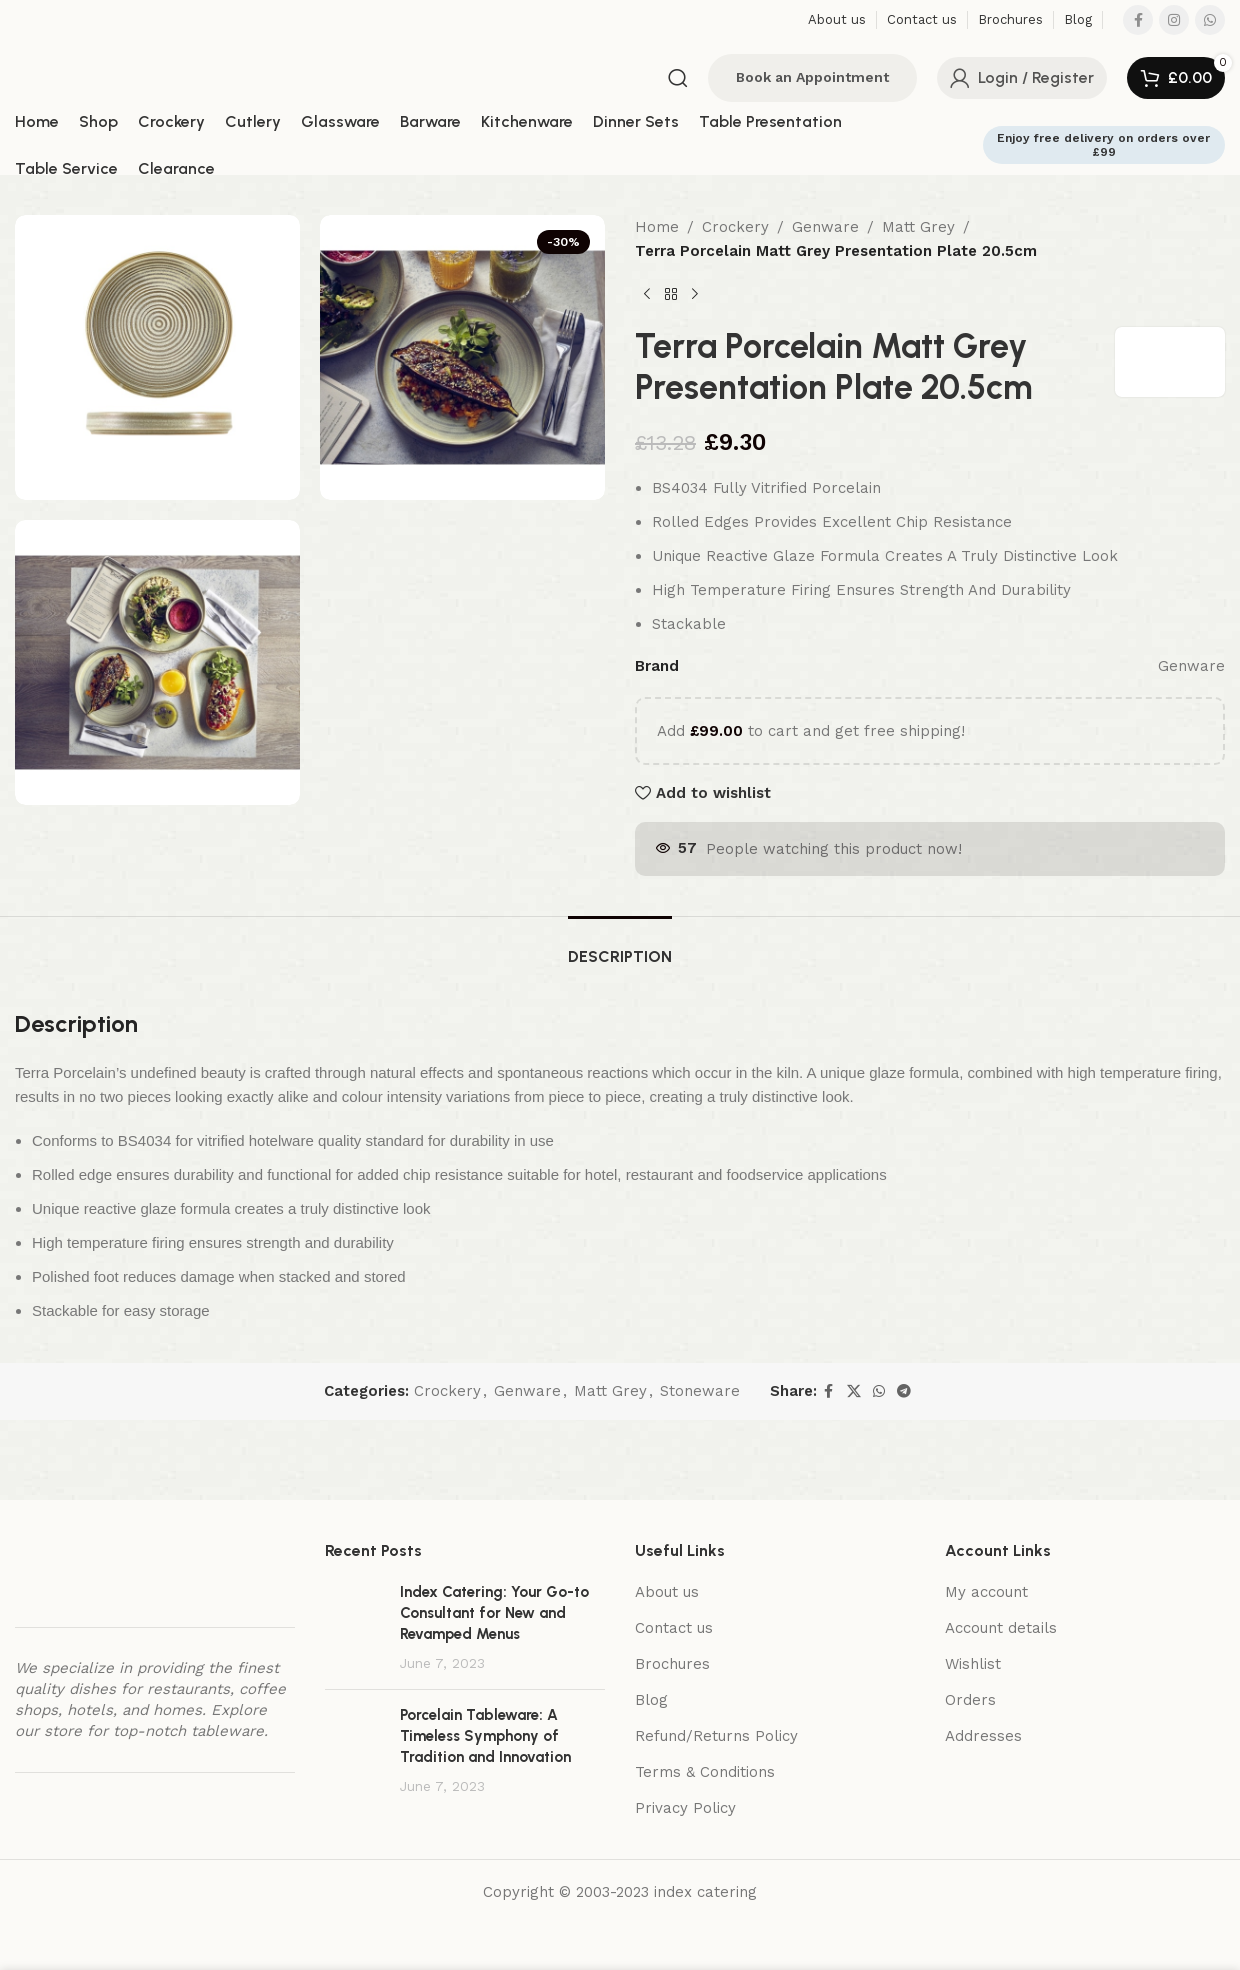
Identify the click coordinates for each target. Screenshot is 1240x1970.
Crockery (735, 227)
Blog (651, 1700)
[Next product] (695, 295)
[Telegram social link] (904, 1391)
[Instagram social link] (1174, 20)
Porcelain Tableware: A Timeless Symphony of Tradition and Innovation (485, 1736)
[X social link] (854, 1391)
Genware (825, 227)
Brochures (672, 1664)
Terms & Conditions (705, 1772)
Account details (1001, 1628)
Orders (970, 1700)
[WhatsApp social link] (1210, 20)
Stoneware (700, 1391)
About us (667, 1592)
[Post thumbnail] (355, 1628)
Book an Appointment (812, 77)
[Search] (678, 78)
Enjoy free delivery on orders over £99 (1103, 145)
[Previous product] (647, 295)
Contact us (674, 1628)
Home (657, 227)
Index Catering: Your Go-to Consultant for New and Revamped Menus (494, 1613)
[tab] (620, 946)
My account (986, 1592)
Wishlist (973, 1664)
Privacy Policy (685, 1808)
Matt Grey (918, 227)
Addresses (983, 1736)
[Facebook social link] (1138, 20)
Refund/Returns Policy (716, 1736)
